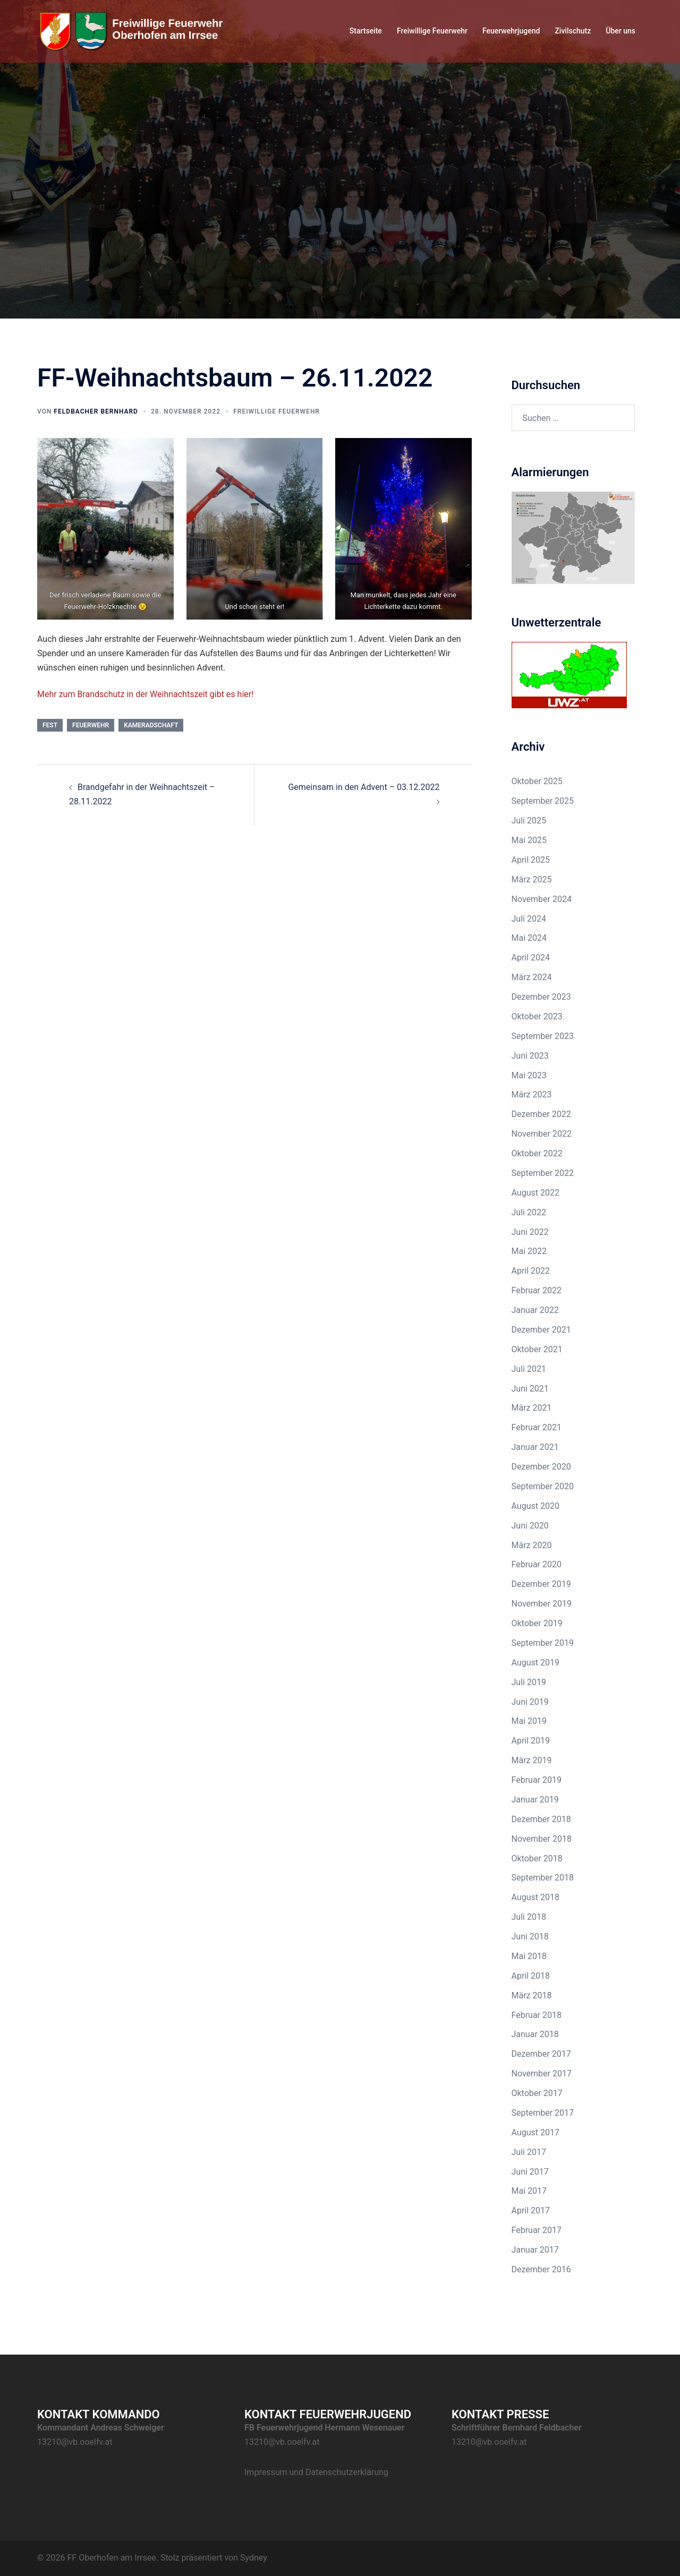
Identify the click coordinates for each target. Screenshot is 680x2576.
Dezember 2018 (541, 1819)
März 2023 (532, 1094)
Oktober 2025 (537, 781)
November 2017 (542, 2073)
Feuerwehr (90, 725)
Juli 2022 (529, 1212)
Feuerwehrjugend (511, 31)
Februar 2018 (537, 2015)
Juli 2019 (529, 1682)
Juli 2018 (529, 1917)
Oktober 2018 (537, 1858)
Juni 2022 (530, 1232)
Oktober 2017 (537, 2093)
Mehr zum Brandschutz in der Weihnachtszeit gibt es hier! (145, 694)
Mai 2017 (529, 2191)
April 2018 (531, 1976)
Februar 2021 (537, 1427)
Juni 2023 (530, 1056)
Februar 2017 (537, 2230)
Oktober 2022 (537, 1153)
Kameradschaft (151, 725)
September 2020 (543, 1486)
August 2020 (535, 1506)
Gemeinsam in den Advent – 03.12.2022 (363, 787)
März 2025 (532, 879)
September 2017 (543, 2113)
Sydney (253, 2558)
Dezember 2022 (541, 1114)
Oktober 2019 (537, 1623)
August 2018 (535, 1897)
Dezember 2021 (541, 1330)
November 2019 (542, 1604)
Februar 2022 (537, 1290)
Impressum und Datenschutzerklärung (316, 2472)
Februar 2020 (537, 1564)
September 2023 (543, 1036)
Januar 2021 (535, 1447)
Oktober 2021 (537, 1349)
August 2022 (535, 1193)
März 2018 (532, 1995)
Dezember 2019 (541, 1584)
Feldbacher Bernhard (96, 411)
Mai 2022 (529, 1251)
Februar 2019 (537, 1780)
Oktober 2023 (537, 1016)
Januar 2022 (535, 1310)
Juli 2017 (529, 2152)
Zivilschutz (573, 31)
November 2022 (542, 1134)
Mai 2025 (529, 840)
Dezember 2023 (541, 997)
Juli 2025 (529, 820)
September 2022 (543, 1173)
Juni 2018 (530, 1936)
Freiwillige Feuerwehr (432, 31)
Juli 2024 (529, 919)
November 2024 (542, 899)
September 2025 (543, 801)
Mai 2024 (529, 938)
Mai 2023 (529, 1075)
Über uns (620, 31)
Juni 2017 (530, 2172)
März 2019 (532, 1760)
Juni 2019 (530, 1702)
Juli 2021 (529, 1369)
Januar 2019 (535, 1799)
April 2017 (531, 2210)
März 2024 (532, 977)
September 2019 (543, 1643)
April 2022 (531, 1271)
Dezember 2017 (541, 2054)
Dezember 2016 (541, 2269)
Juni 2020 (530, 1526)
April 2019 (531, 1741)
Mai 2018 (529, 1956)
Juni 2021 (530, 1389)
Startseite (366, 31)
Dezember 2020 (541, 1467)
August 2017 (535, 2132)
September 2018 (543, 1878)
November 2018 (542, 1839)
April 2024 (531, 957)
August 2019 (535, 1663)
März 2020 (532, 1545)
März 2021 (532, 1408)
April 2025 (531, 860)
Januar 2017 (535, 2250)
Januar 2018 (535, 2034)
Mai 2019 (529, 1721)
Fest (49, 725)
